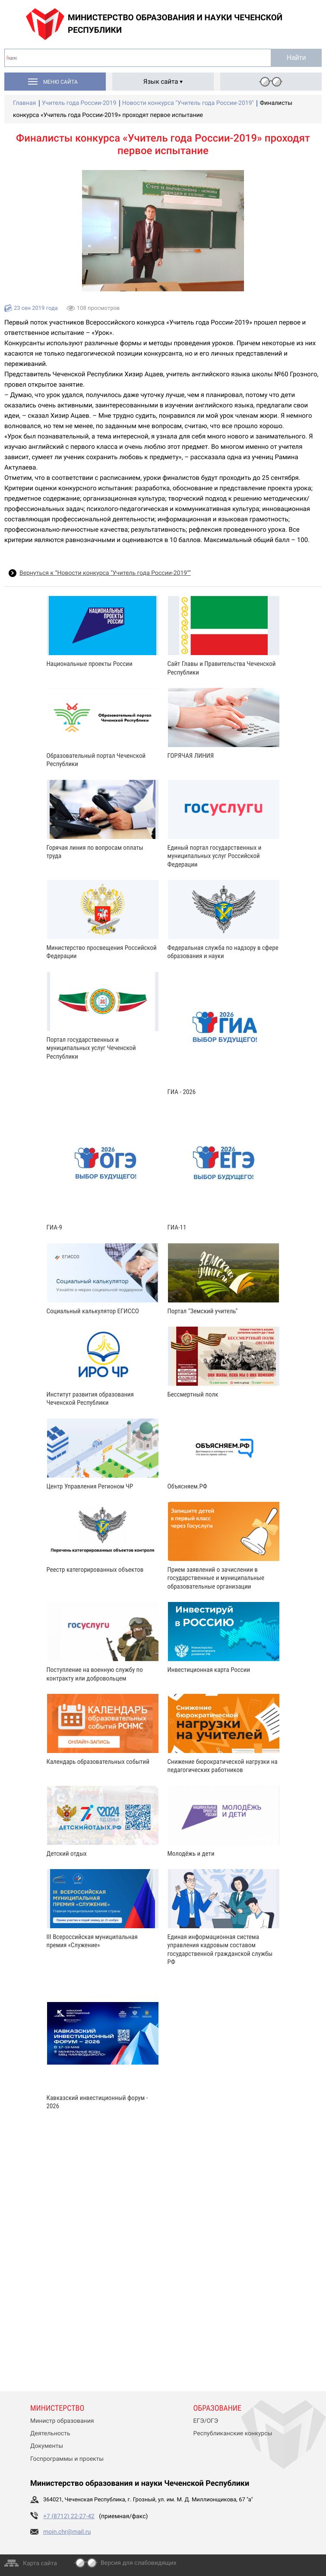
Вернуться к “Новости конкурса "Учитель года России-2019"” (105, 573)
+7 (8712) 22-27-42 (69, 2516)
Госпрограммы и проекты (67, 2459)
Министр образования (62, 2421)
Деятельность (50, 2433)
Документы (46, 2446)
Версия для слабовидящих (139, 2563)
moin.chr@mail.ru (67, 2532)
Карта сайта (40, 2563)
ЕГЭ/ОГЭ (205, 2421)
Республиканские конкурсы (232, 2433)
